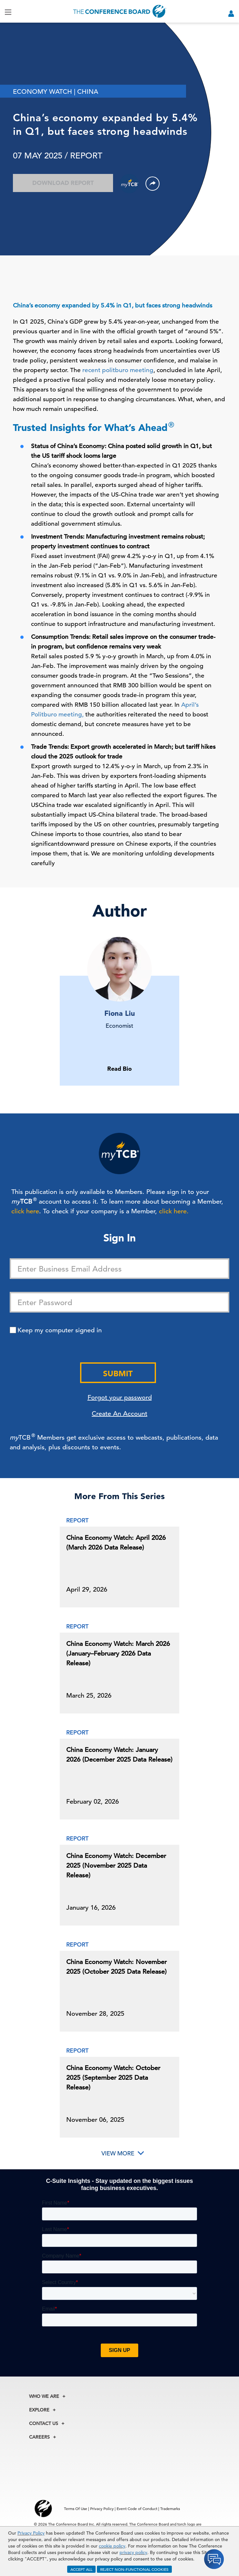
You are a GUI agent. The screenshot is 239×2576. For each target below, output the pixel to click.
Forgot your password (120, 1397)
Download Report (63, 183)
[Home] (119, 11)
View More (117, 2153)
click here (25, 1211)
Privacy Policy (31, 2533)
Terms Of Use (75, 2508)
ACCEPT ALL (81, 2569)
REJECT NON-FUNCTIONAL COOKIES (134, 2569)
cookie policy (112, 2546)
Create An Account (119, 1414)
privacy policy (133, 2552)
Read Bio (119, 1068)
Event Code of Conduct (137, 2508)
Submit (118, 1373)
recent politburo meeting (117, 370)
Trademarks (170, 2508)
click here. (174, 1211)
